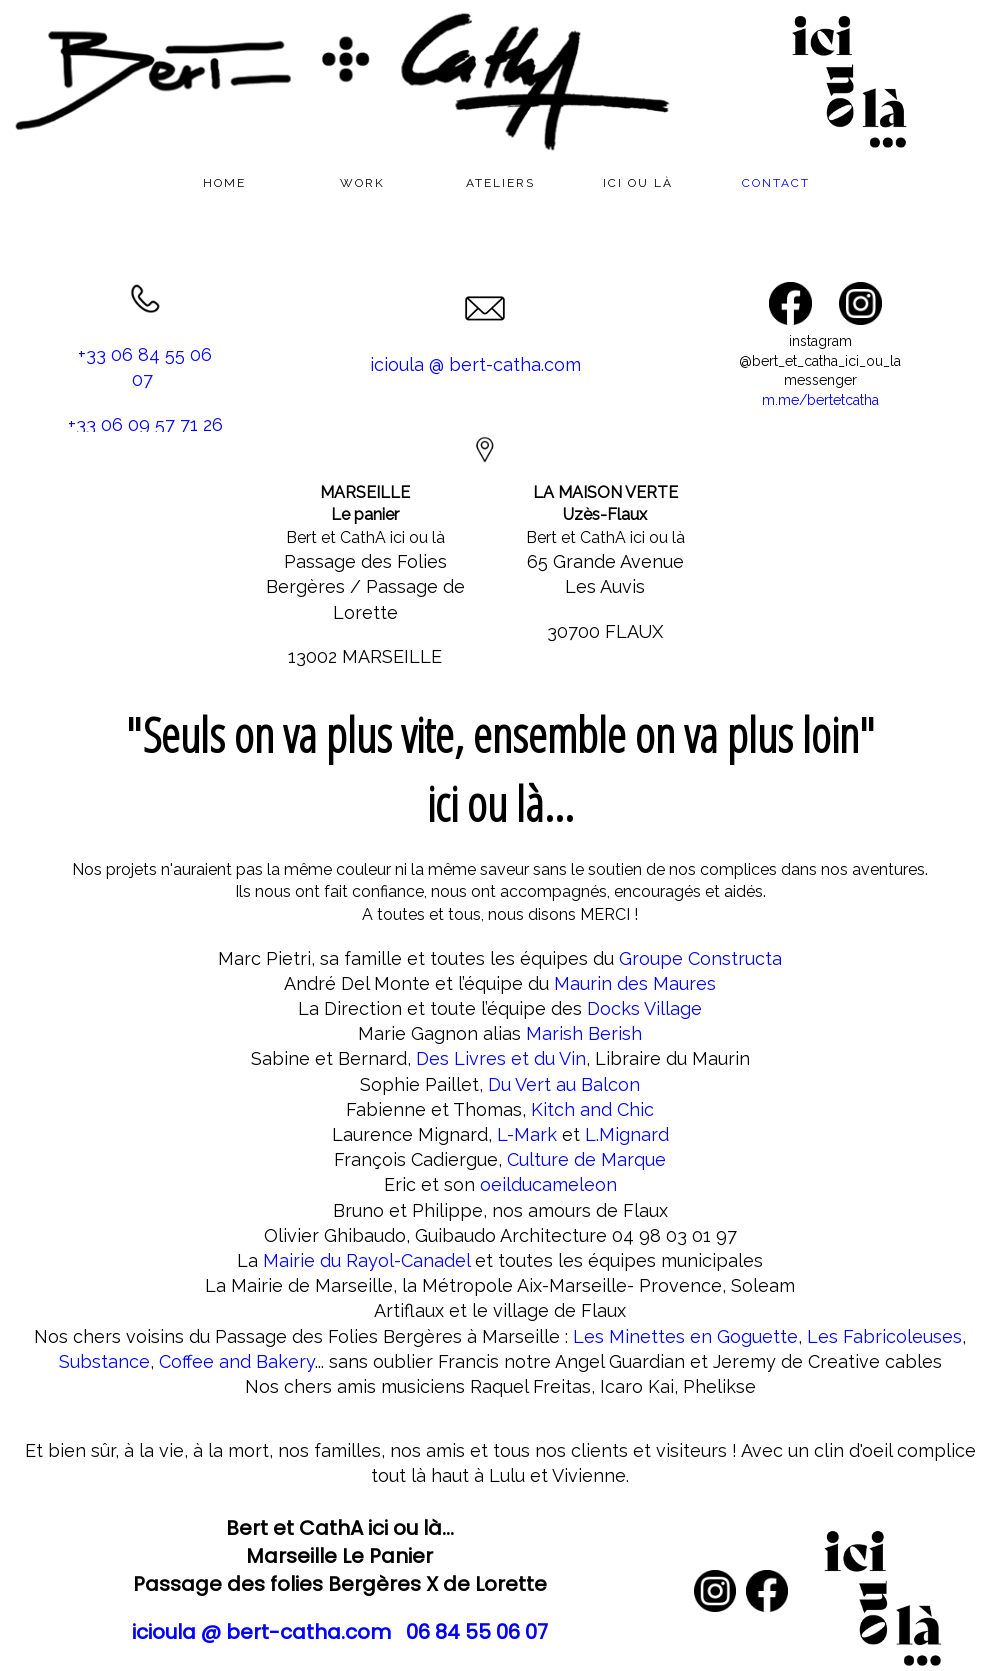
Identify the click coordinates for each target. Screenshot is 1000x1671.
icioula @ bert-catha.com (475, 364)
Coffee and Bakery (237, 1361)
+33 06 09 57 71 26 (145, 424)
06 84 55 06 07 (477, 1632)
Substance (104, 1361)
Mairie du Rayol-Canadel (366, 1260)
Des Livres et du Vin (501, 1058)
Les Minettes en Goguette (685, 1336)
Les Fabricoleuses (884, 1336)
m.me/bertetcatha (820, 400)
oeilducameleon (548, 1184)
